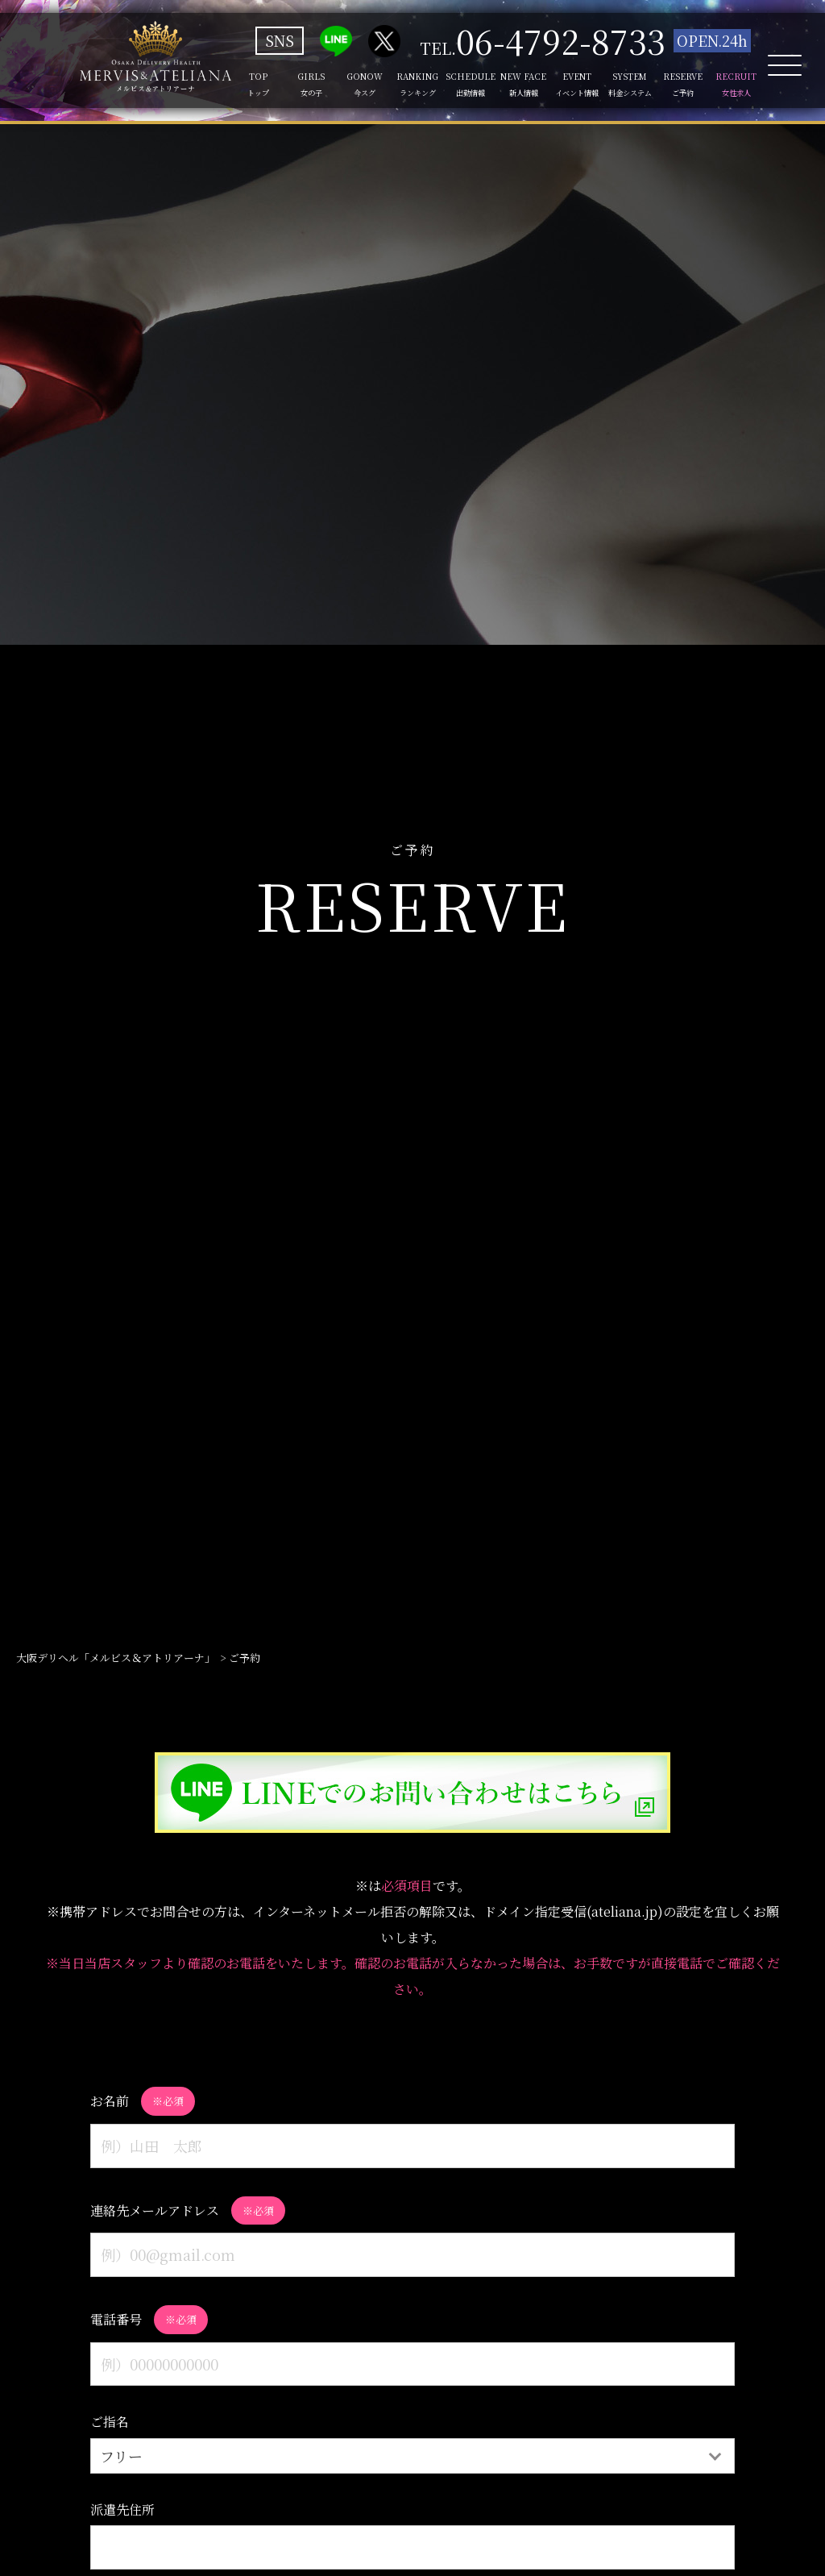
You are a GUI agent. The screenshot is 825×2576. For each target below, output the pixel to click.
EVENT (567, 85)
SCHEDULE (455, 85)
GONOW (345, 85)
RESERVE (678, 85)
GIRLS (289, 85)
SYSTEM (622, 85)
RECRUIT (733, 85)
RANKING (401, 85)
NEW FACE (511, 85)
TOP (234, 85)
